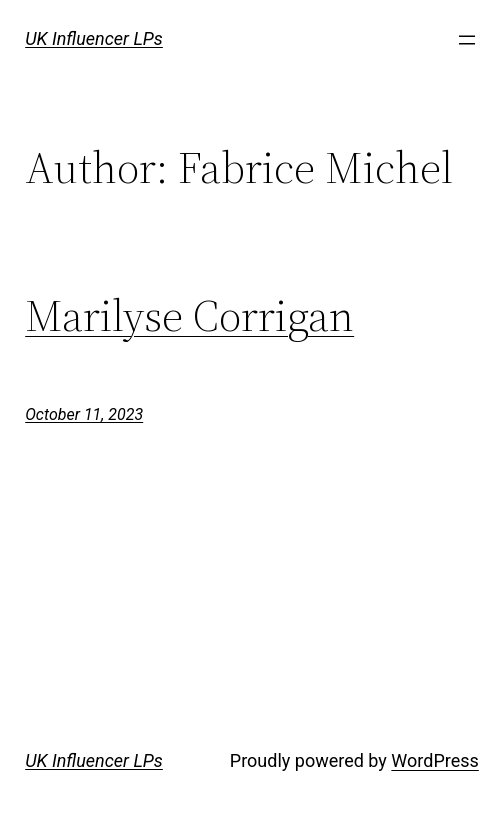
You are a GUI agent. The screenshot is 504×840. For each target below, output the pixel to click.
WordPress (434, 760)
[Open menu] (467, 40)
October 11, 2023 (84, 414)
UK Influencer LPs (94, 38)
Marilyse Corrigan (189, 316)
